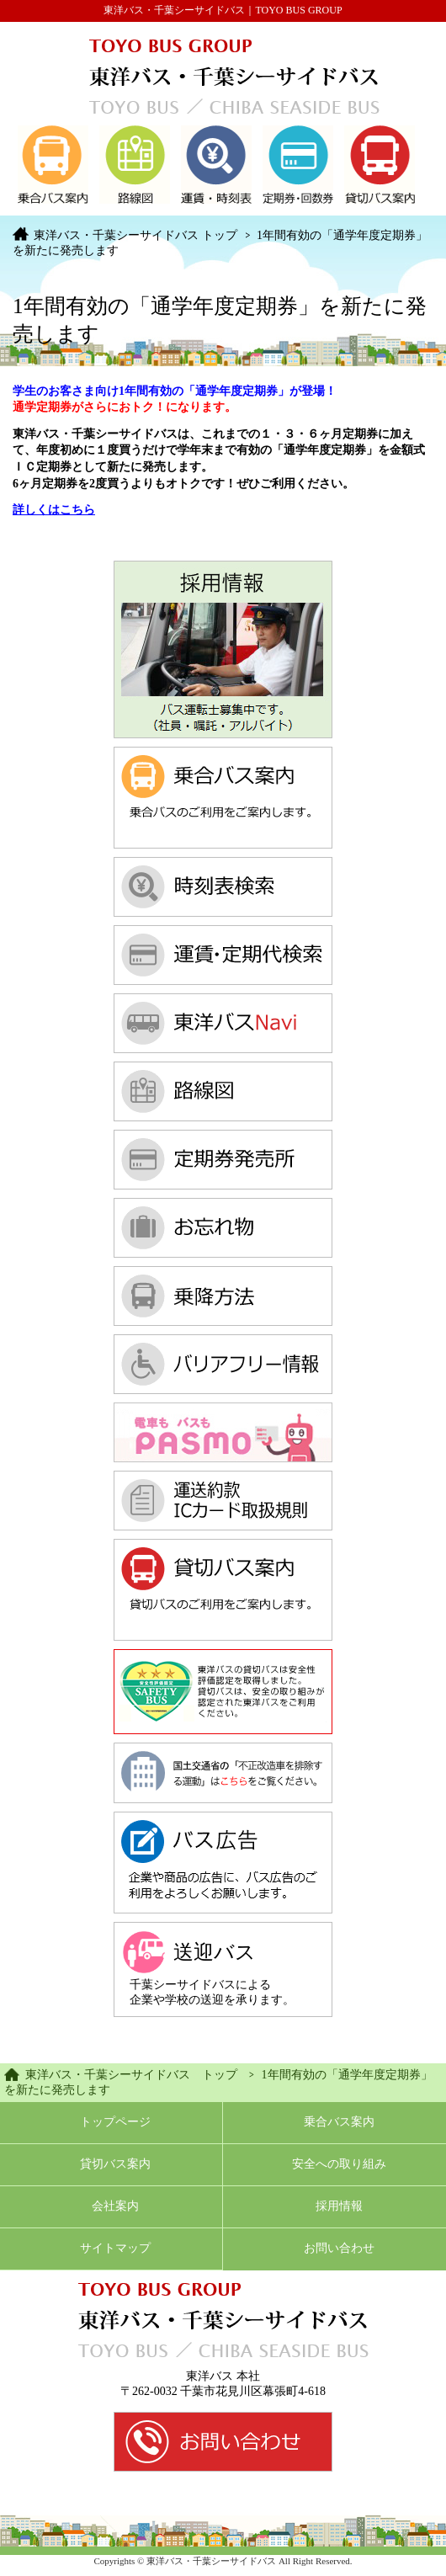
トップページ (115, 2122)
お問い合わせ (339, 2248)
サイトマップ (115, 2248)
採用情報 (339, 2206)
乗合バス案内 (339, 2122)
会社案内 (115, 2206)
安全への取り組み (339, 2164)
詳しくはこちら (54, 509)
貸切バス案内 (115, 2164)
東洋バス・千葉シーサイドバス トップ (135, 235)
